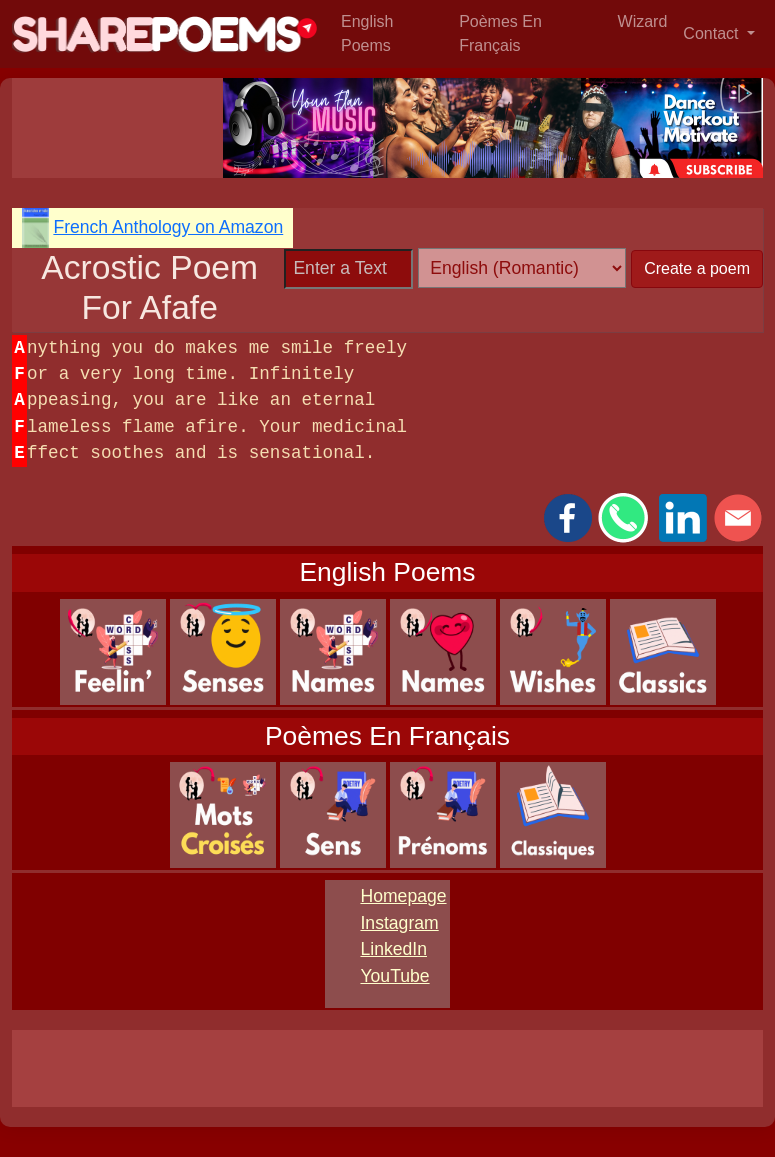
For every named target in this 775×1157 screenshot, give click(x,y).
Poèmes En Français (500, 33)
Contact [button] (713, 33)
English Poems (367, 33)
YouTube (394, 976)
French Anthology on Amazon (168, 227)
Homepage (403, 896)
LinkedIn (393, 949)
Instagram (399, 923)
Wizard (643, 21)
